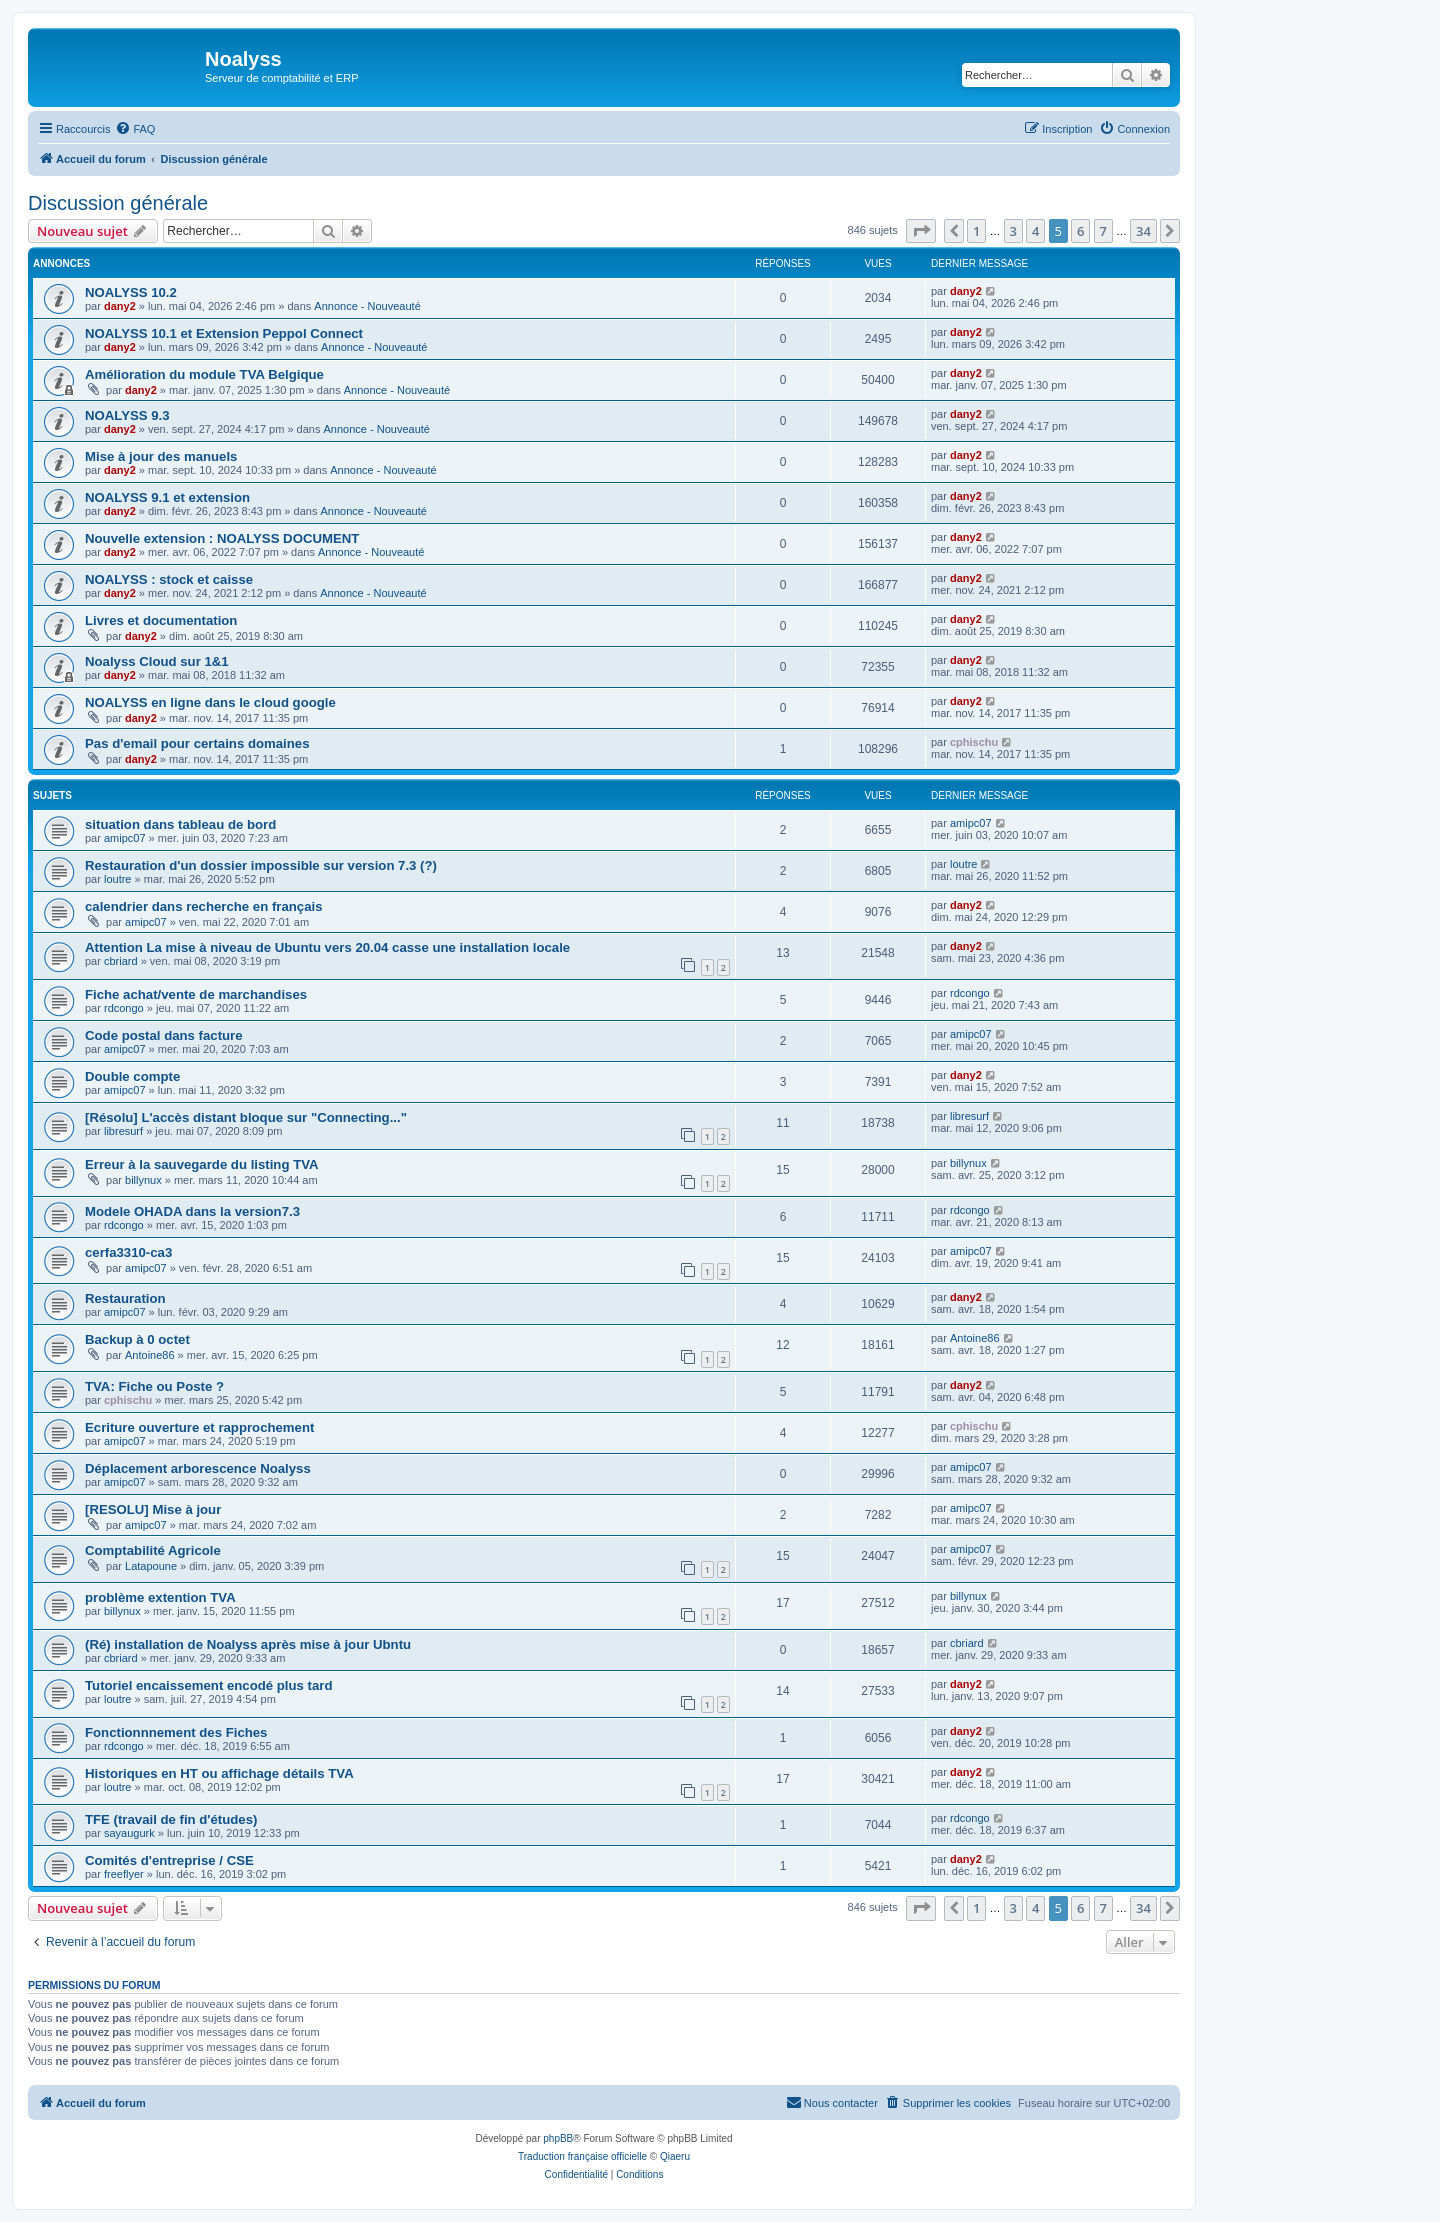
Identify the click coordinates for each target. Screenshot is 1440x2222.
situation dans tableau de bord (180, 824)
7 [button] (1103, 231)
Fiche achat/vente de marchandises (196, 994)
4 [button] (1035, 231)
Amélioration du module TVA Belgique (204, 374)
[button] (921, 231)
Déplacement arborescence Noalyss (198, 1468)
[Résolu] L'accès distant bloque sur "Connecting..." (246, 1117)
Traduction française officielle (582, 2156)
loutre (118, 879)
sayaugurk (129, 1833)
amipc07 (125, 838)
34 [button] (1143, 231)
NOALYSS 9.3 (127, 415)
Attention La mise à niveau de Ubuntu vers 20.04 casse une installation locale (327, 947)
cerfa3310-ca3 (128, 1252)
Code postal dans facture (164, 1035)
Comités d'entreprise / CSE (169, 1860)
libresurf (123, 1131)
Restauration (125, 1298)
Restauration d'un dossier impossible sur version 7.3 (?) (261, 865)
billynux (143, 1180)
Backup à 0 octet (137, 1339)
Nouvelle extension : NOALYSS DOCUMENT (222, 538)
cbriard (121, 961)
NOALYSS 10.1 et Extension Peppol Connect (224, 333)
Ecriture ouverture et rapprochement (199, 1427)
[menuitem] (135, 129)
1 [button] (976, 231)
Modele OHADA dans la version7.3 (192, 1211)
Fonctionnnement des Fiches (176, 1732)
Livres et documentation (161, 620)
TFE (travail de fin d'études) (171, 1819)
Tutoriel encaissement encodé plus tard (208, 1685)
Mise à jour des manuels (161, 456)
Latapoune (151, 1566)
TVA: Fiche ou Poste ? (154, 1386)
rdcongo (124, 1008)
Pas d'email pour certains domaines (197, 743)
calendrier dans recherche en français (204, 906)
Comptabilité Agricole (153, 1550)
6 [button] (1080, 231)
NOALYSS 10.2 (131, 292)
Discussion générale (118, 203)
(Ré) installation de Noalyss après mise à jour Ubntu (248, 1644)
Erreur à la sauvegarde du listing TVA (202, 1164)
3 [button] (1013, 231)
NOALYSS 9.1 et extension (167, 497)
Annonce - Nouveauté (367, 306)
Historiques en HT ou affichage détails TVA (219, 1773)
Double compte (132, 1076)
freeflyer (124, 1874)
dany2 (120, 306)
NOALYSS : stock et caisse (169, 579)
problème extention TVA (160, 1597)
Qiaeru (675, 2156)
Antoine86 (150, 1355)
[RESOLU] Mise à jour (153, 1509)
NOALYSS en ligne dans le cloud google (210, 702)
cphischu (974, 742)
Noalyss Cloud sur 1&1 (157, 661)
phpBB (558, 2138)
